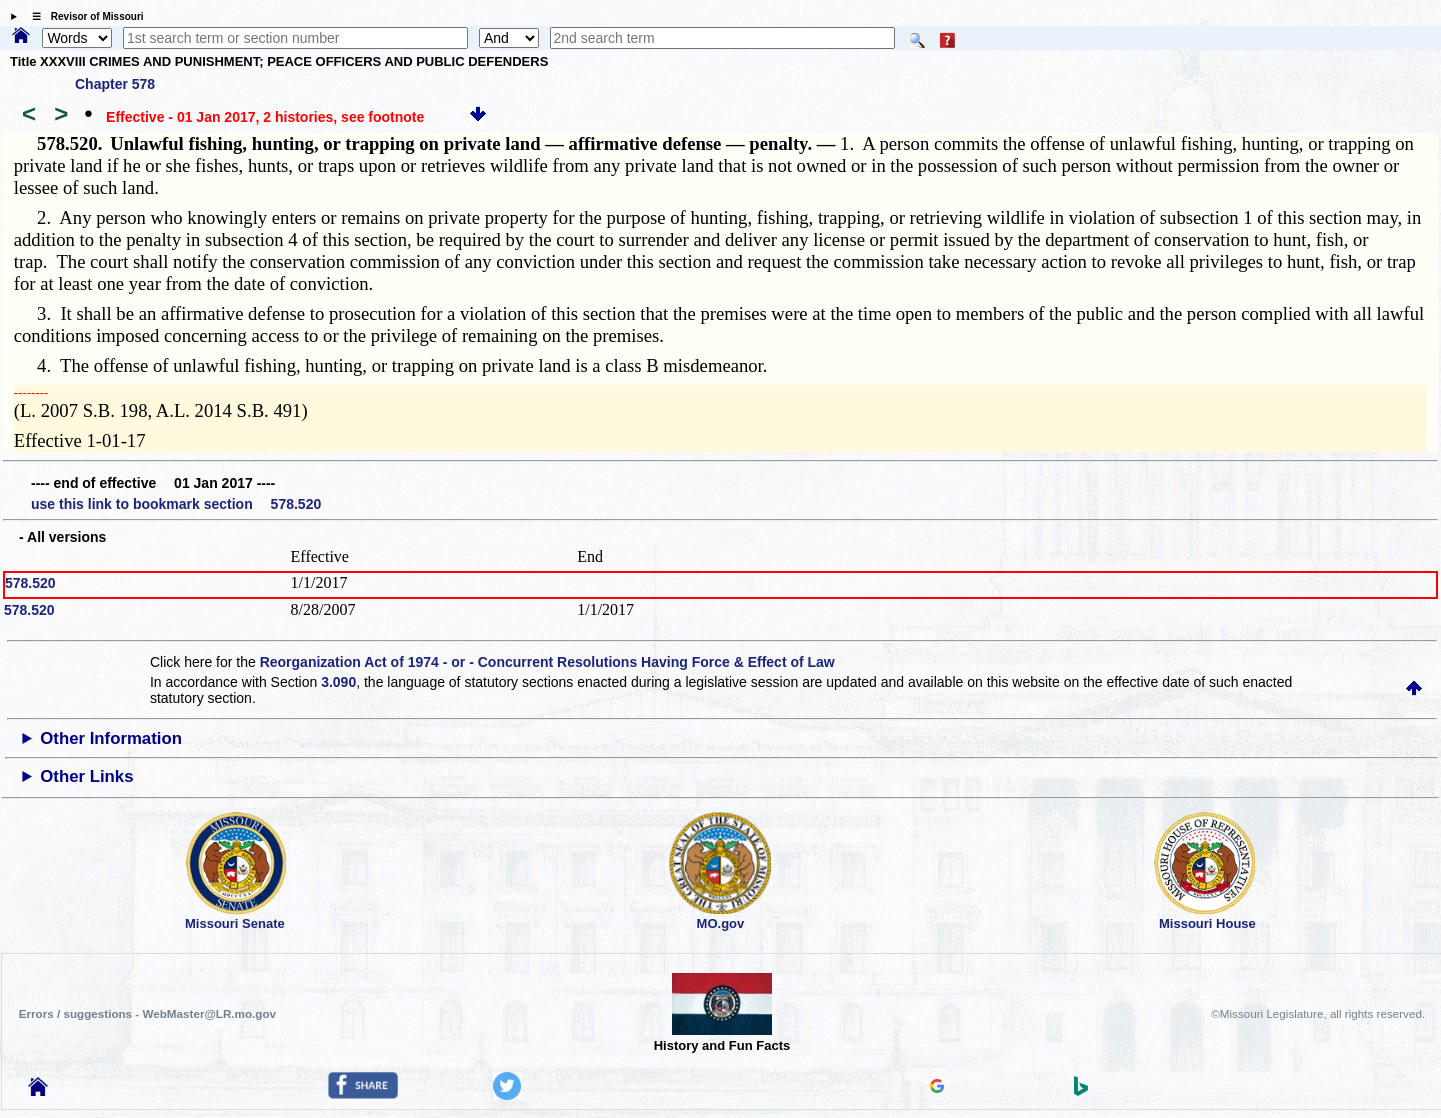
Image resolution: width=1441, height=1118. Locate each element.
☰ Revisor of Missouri (83, 16)
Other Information (111, 738)
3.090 (338, 682)
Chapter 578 (115, 84)
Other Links (86, 776)
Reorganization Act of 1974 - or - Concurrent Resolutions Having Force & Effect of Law (547, 662)
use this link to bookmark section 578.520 (176, 504)
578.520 (30, 583)
